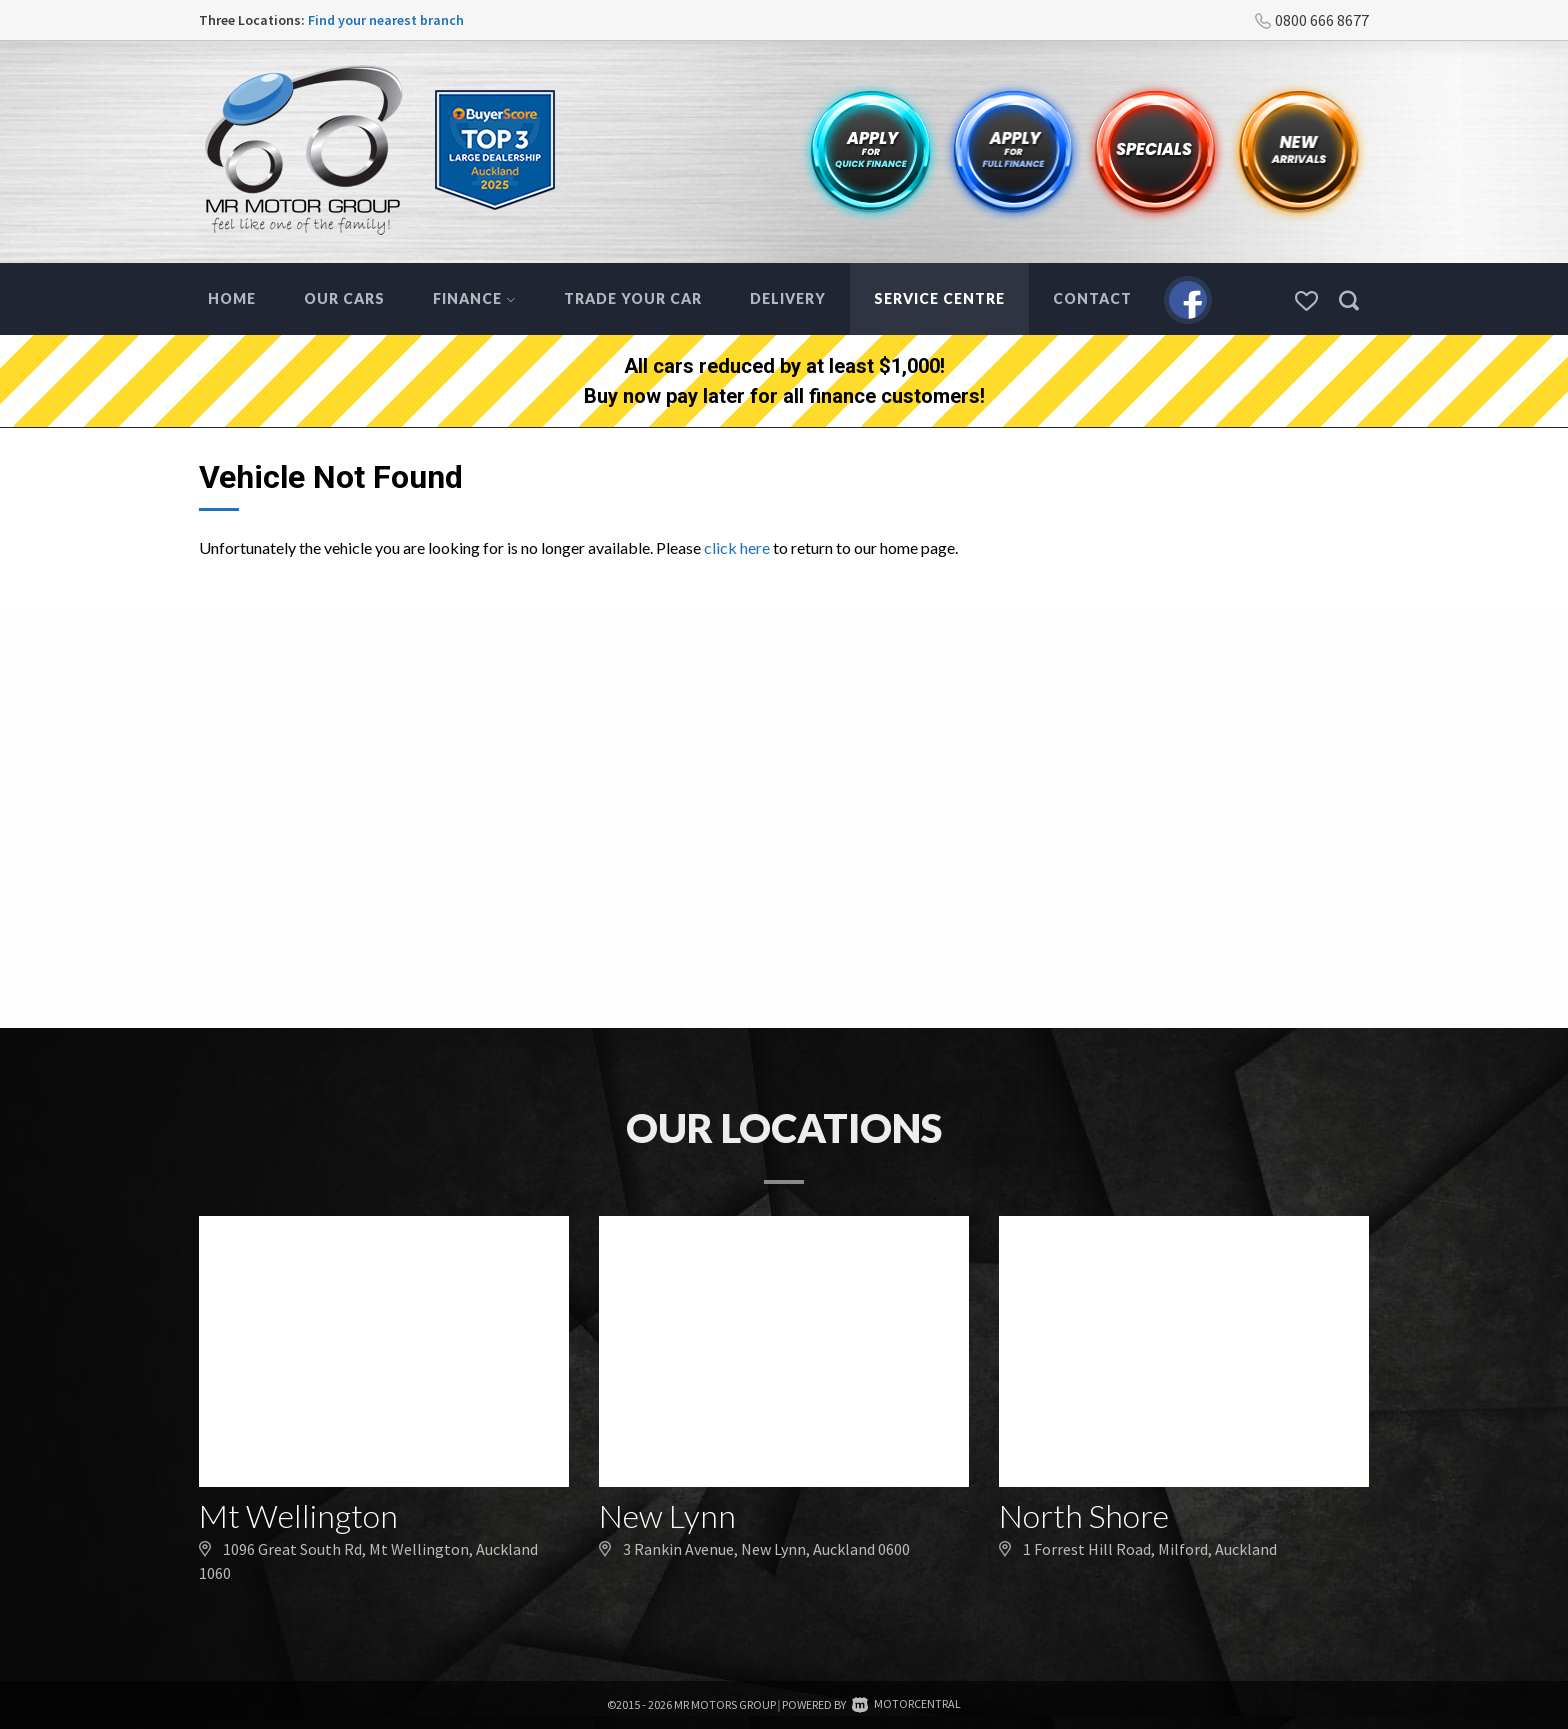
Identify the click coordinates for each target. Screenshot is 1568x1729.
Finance (474, 298)
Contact (1092, 298)
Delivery (788, 298)
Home (232, 298)
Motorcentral (906, 1703)
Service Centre (939, 298)
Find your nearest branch (386, 20)
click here (737, 547)
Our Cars (344, 298)
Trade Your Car (633, 298)
